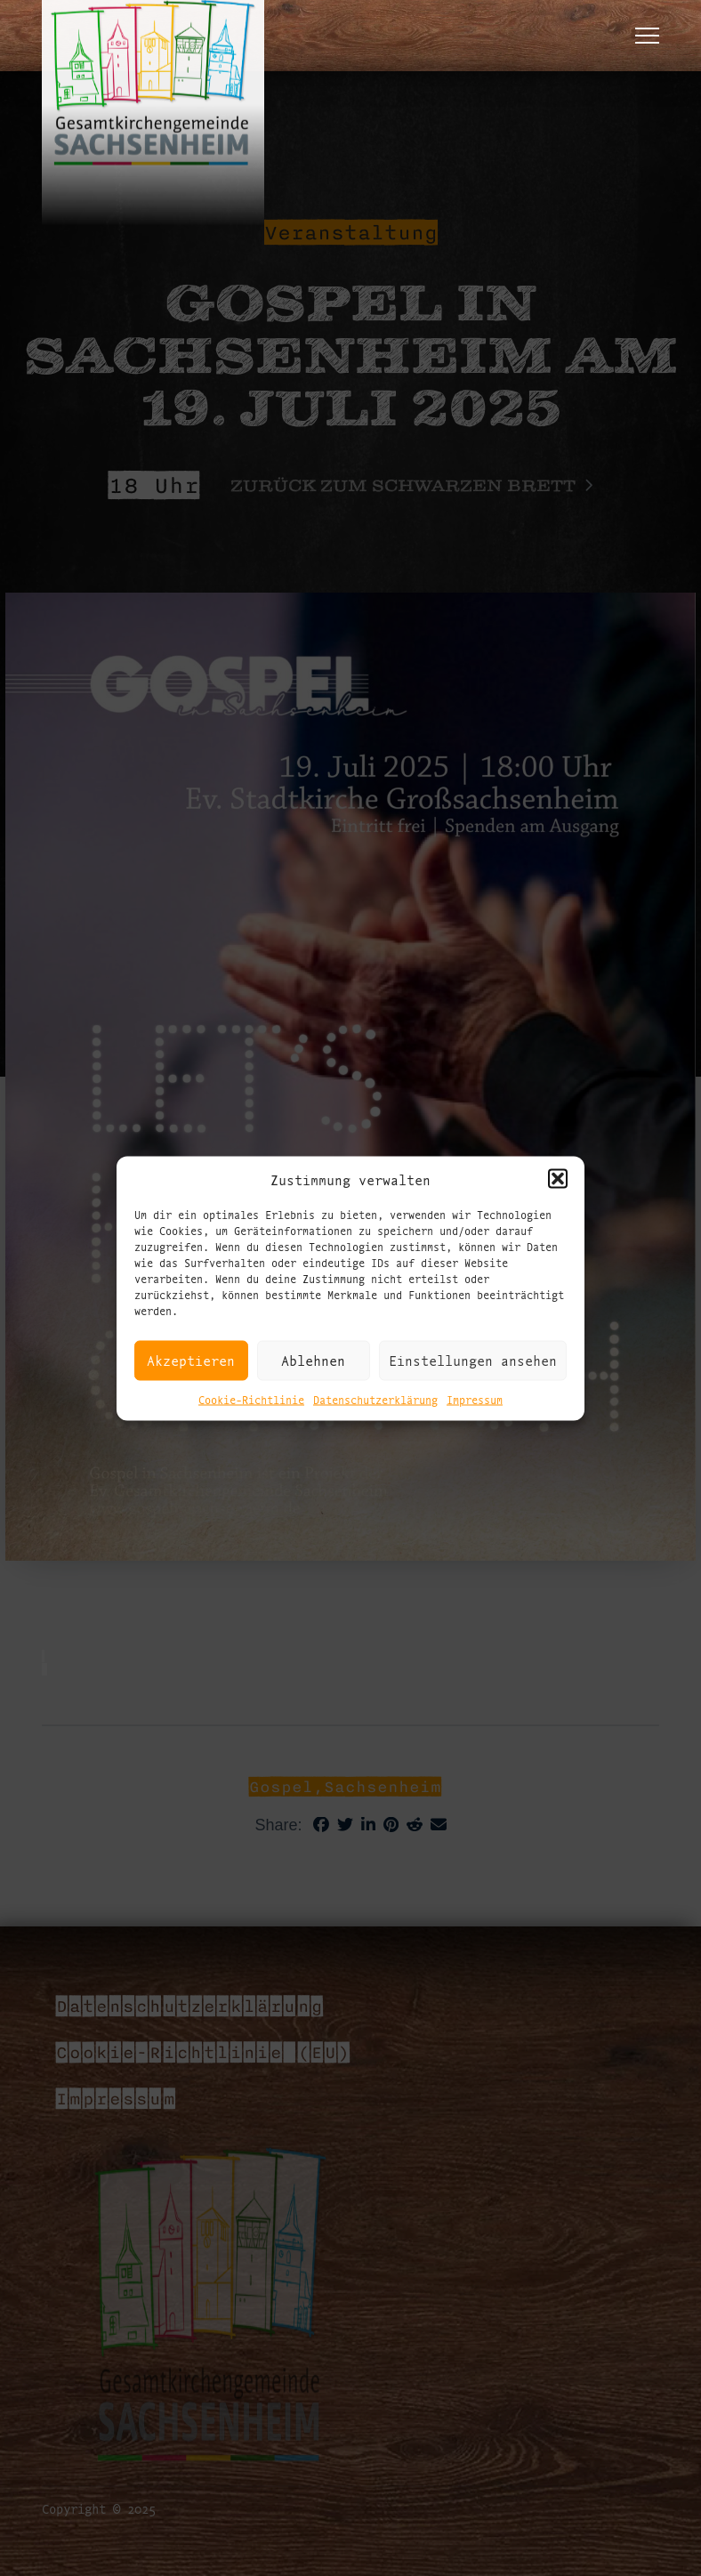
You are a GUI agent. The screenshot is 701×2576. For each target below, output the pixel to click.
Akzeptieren (191, 1360)
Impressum (475, 1398)
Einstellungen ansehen (473, 1360)
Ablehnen (313, 1360)
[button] (558, 1179)
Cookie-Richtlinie (251, 1398)
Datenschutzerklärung (375, 1398)
